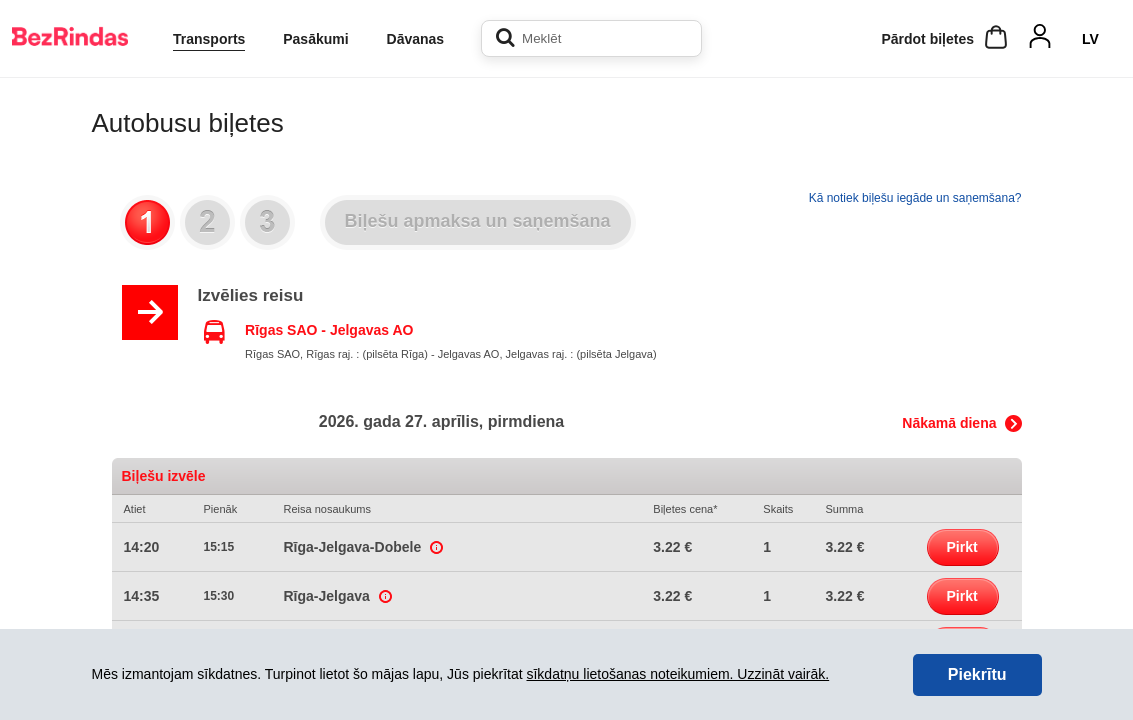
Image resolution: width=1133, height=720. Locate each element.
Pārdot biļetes (927, 39)
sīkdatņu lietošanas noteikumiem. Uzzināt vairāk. (677, 674)
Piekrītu (977, 674)
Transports (209, 39)
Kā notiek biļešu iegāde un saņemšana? (915, 198)
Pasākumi (315, 39)
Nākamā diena (949, 423)
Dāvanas (416, 39)
